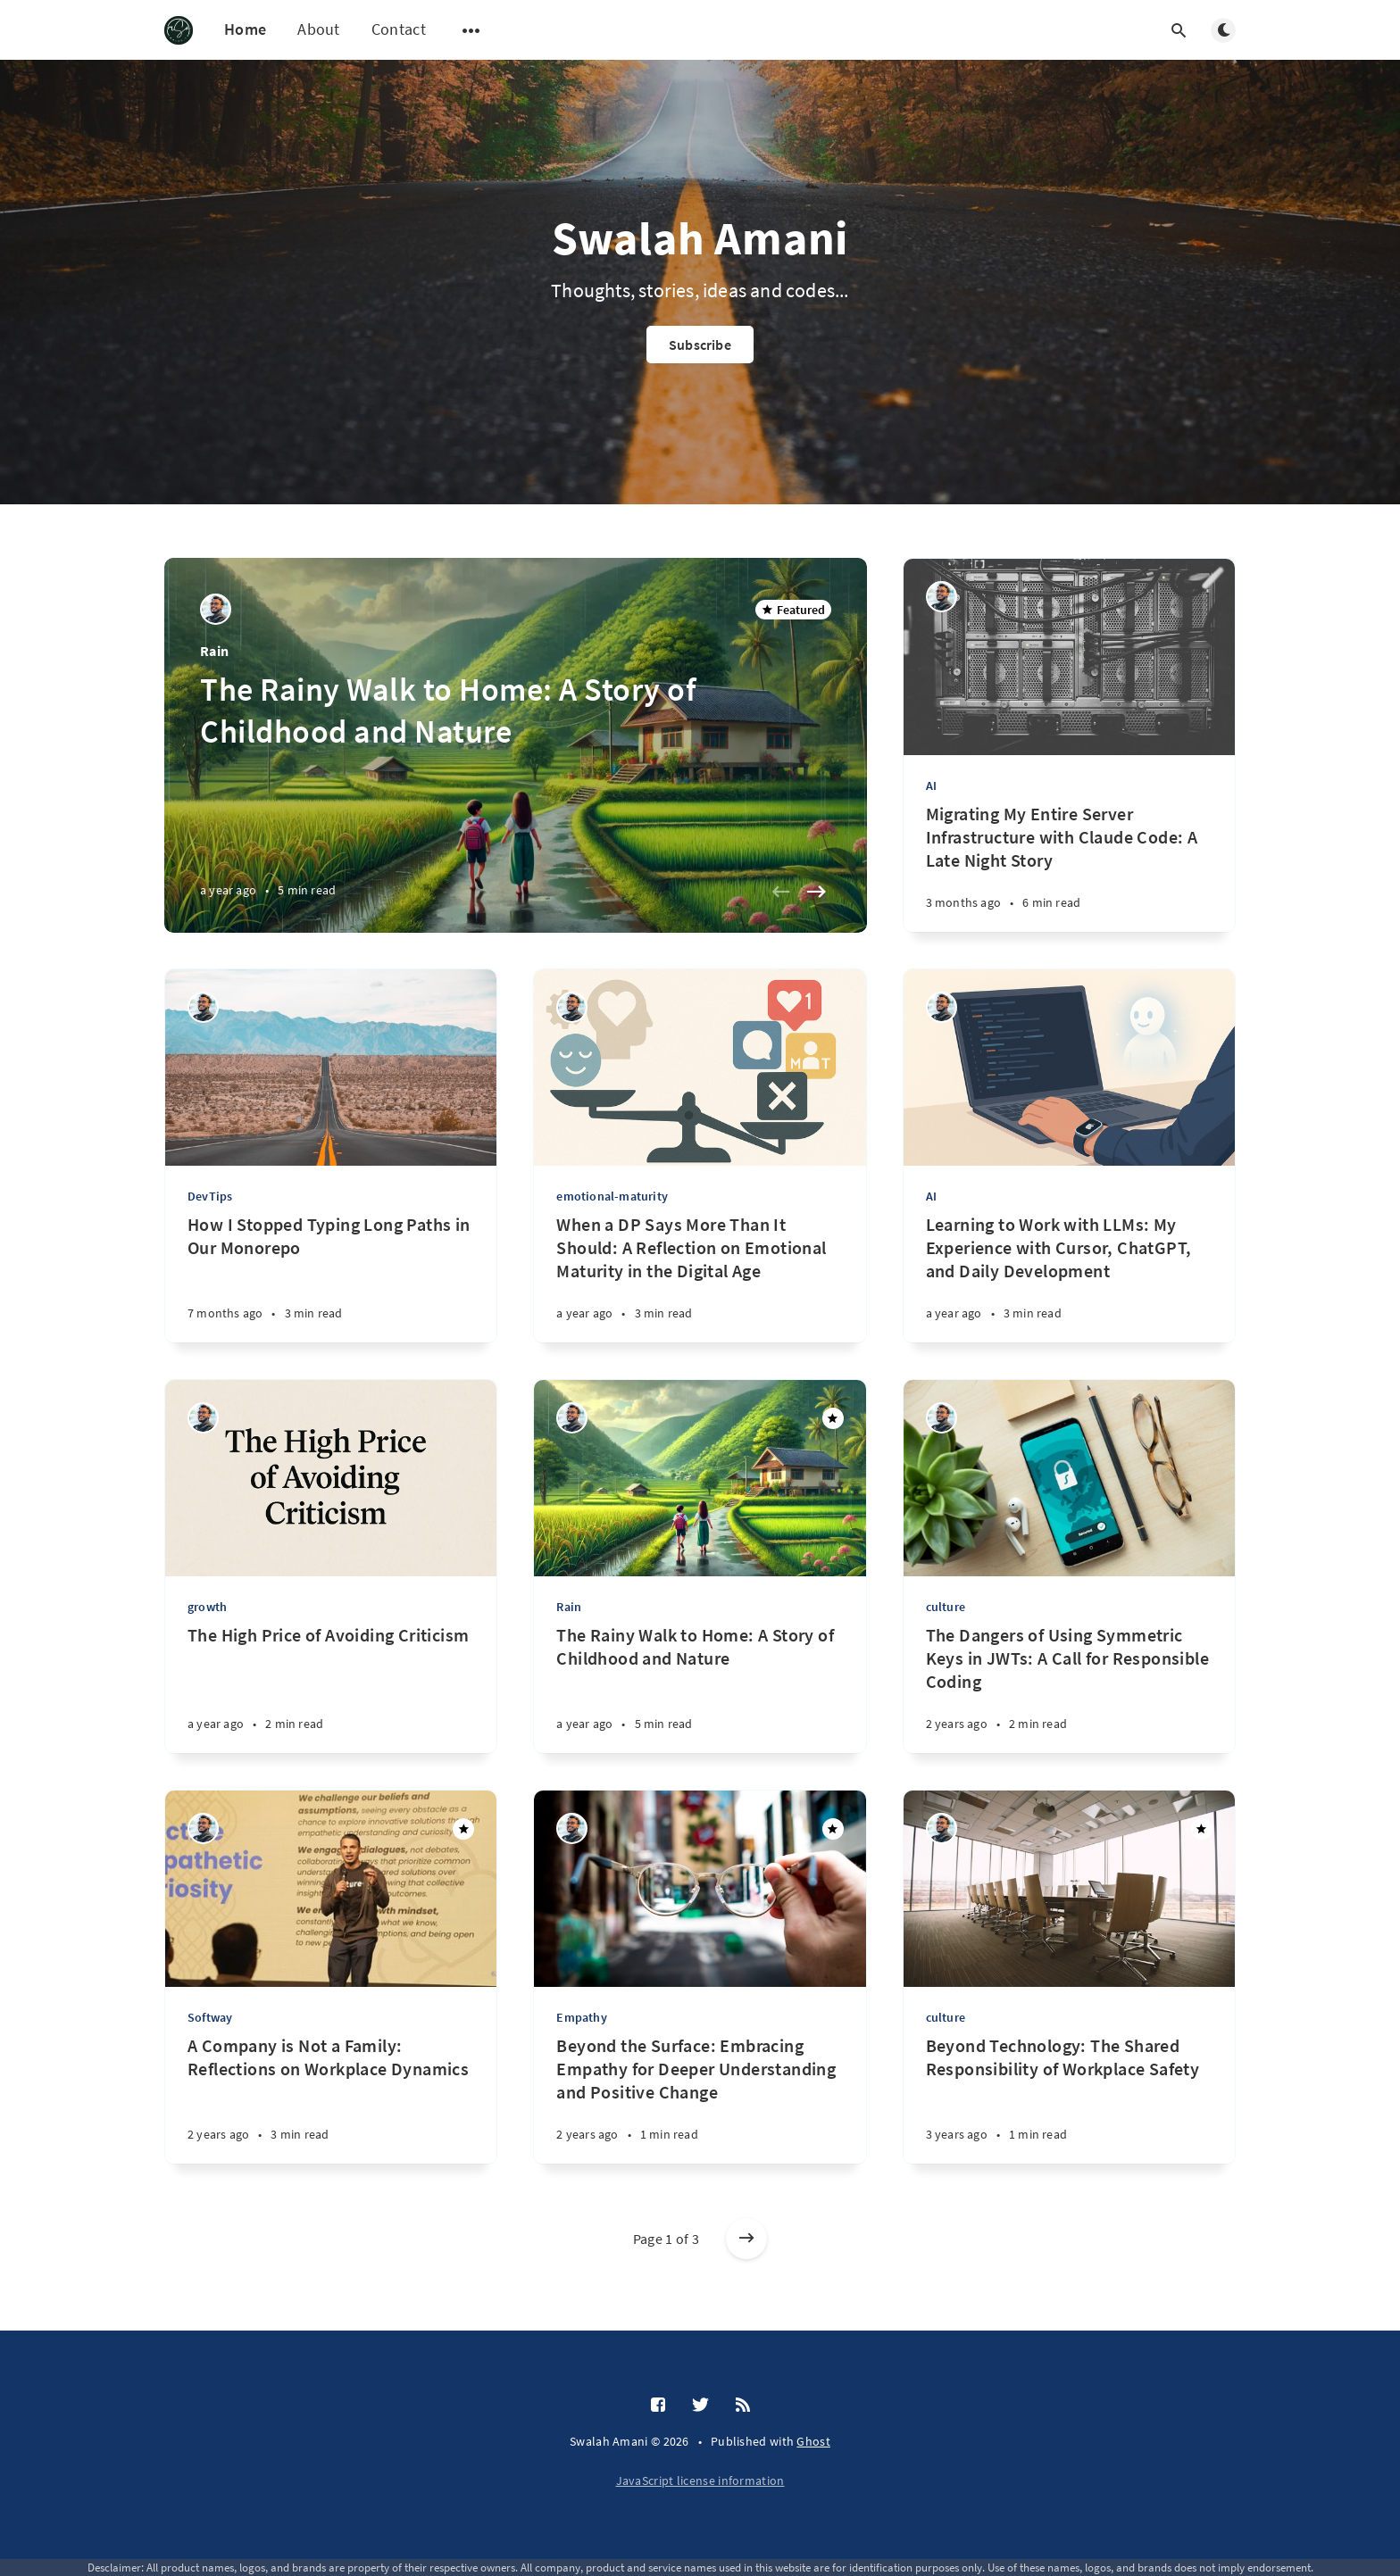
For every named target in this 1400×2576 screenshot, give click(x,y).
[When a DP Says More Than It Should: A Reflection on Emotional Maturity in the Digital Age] (699, 1277)
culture (945, 1607)
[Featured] (833, 1418)
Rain (214, 651)
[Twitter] (700, 2405)
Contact (398, 29)
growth (207, 1607)
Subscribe (700, 344)
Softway (210, 2017)
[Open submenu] (471, 30)
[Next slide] (817, 892)
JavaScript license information (700, 2480)
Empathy (581, 2017)
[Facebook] (658, 2405)
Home (245, 29)
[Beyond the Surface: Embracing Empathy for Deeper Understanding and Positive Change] (699, 2099)
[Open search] (1178, 30)
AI (931, 785)
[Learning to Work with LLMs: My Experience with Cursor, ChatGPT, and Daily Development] (1069, 1277)
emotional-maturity (612, 1196)
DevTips (210, 1196)
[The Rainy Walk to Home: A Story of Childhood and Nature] (699, 1688)
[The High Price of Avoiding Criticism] (330, 1688)
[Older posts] (746, 2238)
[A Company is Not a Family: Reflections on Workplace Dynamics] (330, 2099)
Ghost (813, 2441)
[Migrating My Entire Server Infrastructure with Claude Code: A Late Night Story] (1069, 867)
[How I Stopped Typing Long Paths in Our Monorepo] (330, 1277)
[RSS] (743, 2405)
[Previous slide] (781, 892)
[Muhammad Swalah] (215, 609)
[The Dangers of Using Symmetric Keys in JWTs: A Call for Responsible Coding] (1069, 1688)
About (318, 29)
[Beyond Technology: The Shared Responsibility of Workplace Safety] (1069, 2099)
